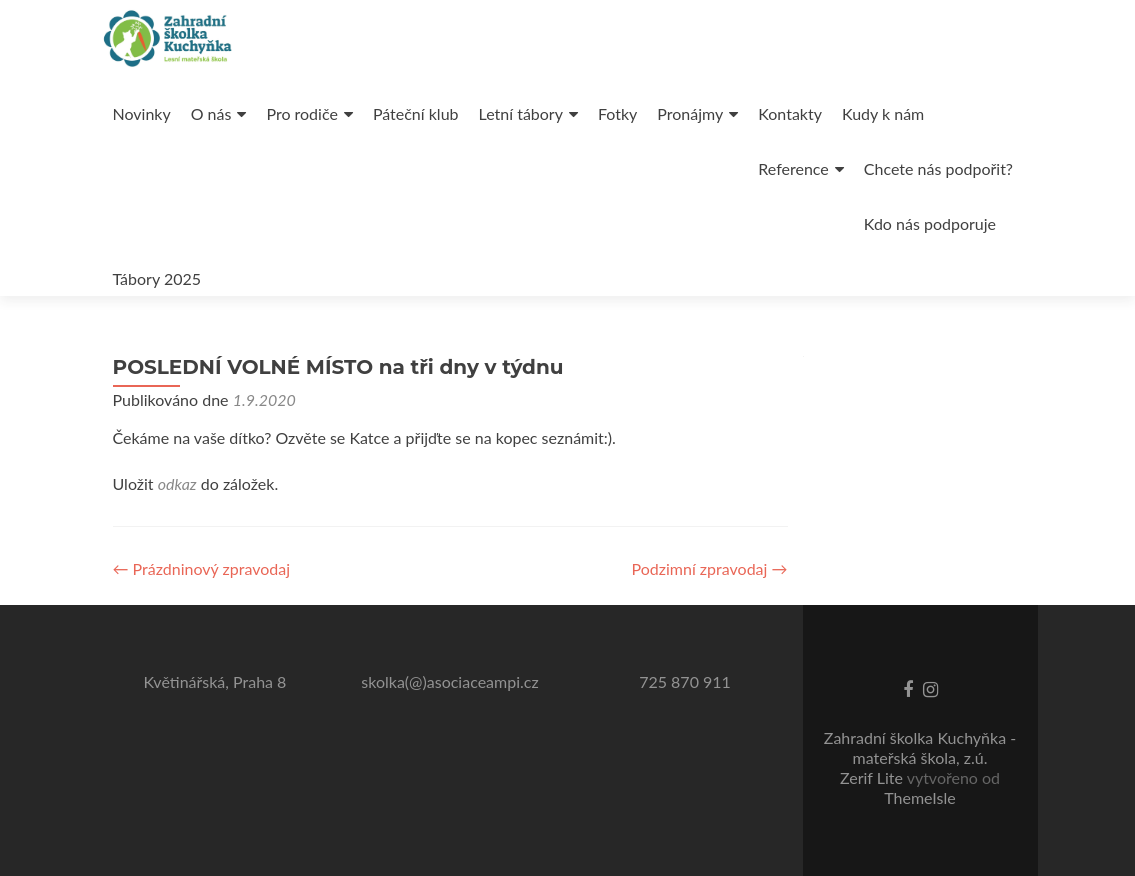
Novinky (142, 113)
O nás (211, 113)
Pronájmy (690, 113)
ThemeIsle (919, 797)
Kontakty (790, 113)
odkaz (177, 483)
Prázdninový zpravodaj (202, 568)
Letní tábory (521, 113)
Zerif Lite (873, 777)
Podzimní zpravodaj (710, 568)
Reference (793, 168)
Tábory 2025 (157, 278)
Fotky (617, 113)
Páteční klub (416, 113)
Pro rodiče (301, 113)
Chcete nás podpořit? (938, 168)
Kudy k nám (883, 113)
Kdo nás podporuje (930, 223)
